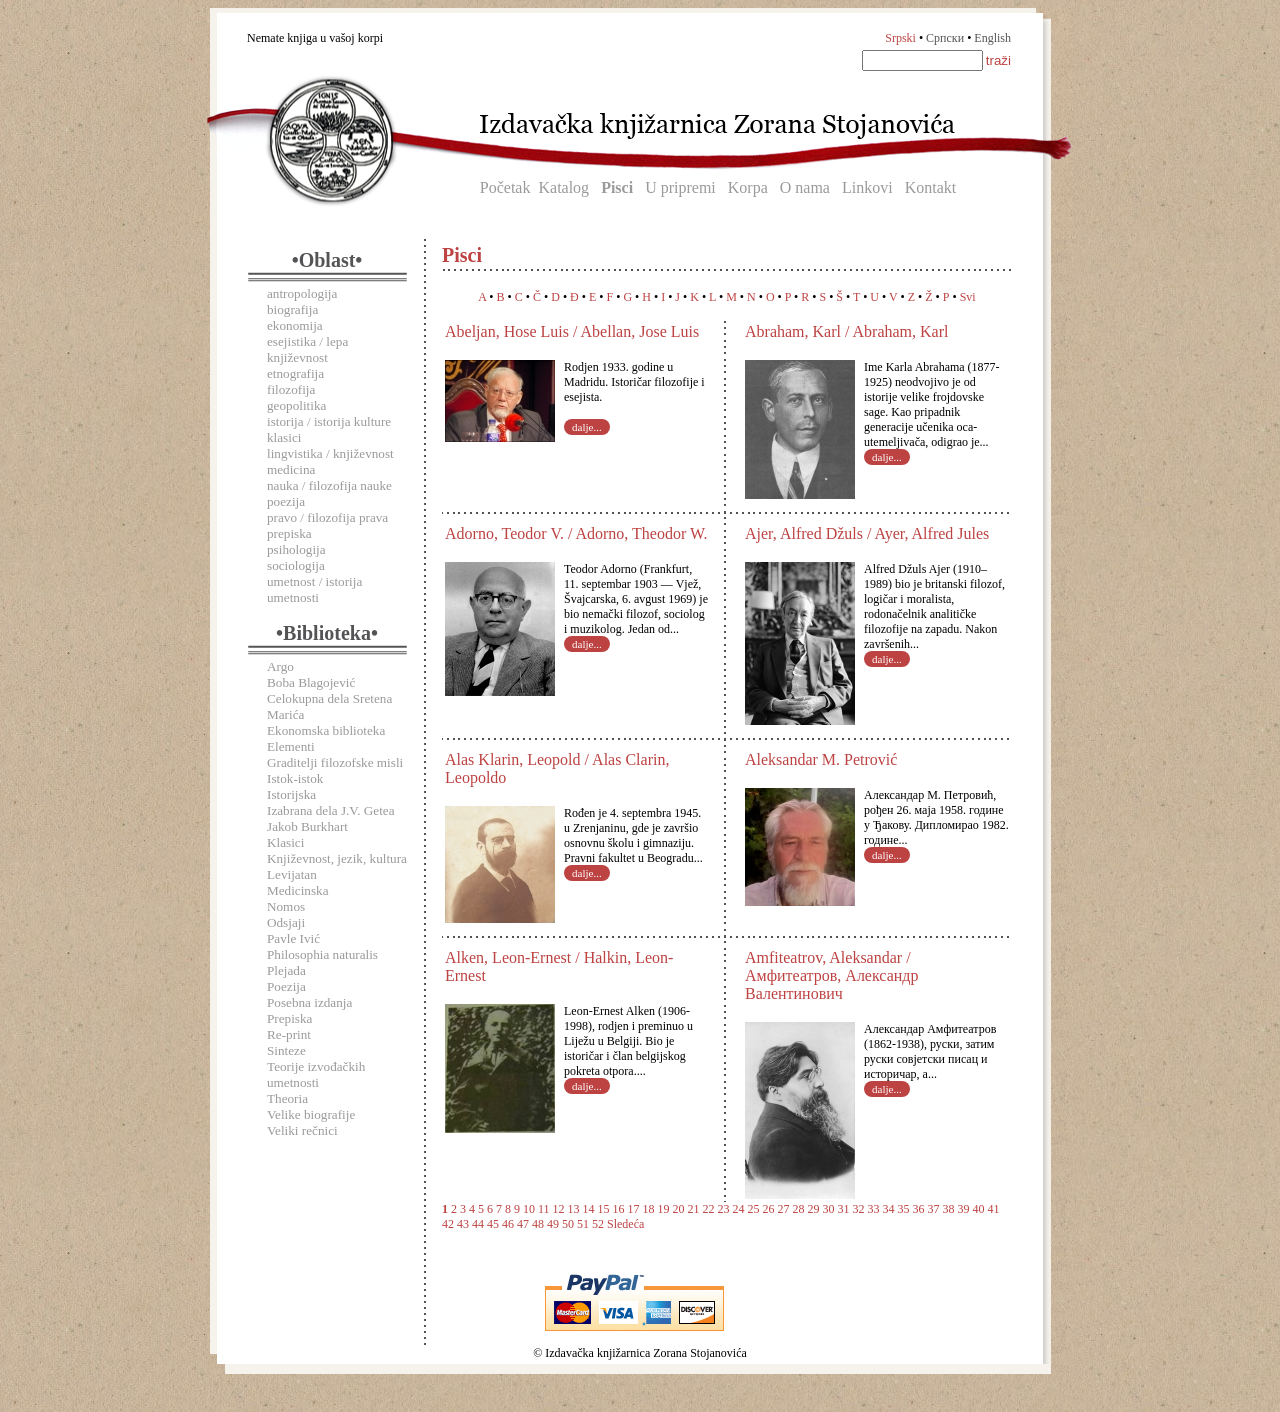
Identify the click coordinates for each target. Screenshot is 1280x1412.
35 (904, 1209)
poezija (286, 501)
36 (919, 1209)
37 (934, 1209)
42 (448, 1224)
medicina (291, 469)
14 (589, 1209)
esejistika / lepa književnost (307, 349)
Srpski (900, 38)
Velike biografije (311, 1114)
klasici (284, 437)
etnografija (295, 373)
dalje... (587, 427)
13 (574, 1209)
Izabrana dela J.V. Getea (331, 810)
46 (508, 1224)
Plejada (286, 970)
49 (553, 1224)
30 (829, 1209)
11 (544, 1209)
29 (814, 1209)
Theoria (287, 1098)
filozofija (291, 389)
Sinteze (286, 1050)
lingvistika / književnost (330, 453)
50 (568, 1224)
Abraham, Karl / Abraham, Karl (846, 331)
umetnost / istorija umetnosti (314, 589)
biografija (292, 309)
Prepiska (289, 1018)
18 (649, 1209)
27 (784, 1209)
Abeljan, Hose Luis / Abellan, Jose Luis (572, 331)
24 (739, 1209)
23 (724, 1209)
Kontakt (931, 187)
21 (694, 1209)
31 (844, 1209)
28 (799, 1209)
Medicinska (298, 890)
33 (874, 1209)
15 (604, 1209)
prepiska (289, 533)
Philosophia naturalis (322, 954)
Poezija (286, 986)
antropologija (302, 293)
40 (979, 1209)
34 (889, 1209)
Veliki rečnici (302, 1130)
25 (754, 1209)
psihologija (296, 549)
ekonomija (295, 325)
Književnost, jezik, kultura (337, 858)
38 (949, 1209)
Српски (945, 38)
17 (634, 1209)
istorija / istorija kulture (329, 421)
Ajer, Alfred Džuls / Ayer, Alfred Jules (867, 533)
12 (559, 1209)
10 (529, 1209)
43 (463, 1224)
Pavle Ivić (293, 938)
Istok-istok (295, 778)
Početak (505, 187)
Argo (280, 666)
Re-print (289, 1034)
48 (538, 1224)
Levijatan (292, 874)
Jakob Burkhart (307, 826)
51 (583, 1224)
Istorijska (291, 794)
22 (709, 1209)
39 (964, 1209)
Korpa (748, 187)
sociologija (296, 565)
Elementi (291, 746)
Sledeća (625, 1224)
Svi (968, 297)
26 (769, 1209)
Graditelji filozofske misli (335, 762)
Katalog (563, 187)
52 (598, 1224)
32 (859, 1209)
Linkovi (867, 187)
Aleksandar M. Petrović (821, 759)
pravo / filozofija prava (327, 517)
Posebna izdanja (309, 1002)
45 (493, 1224)
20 (679, 1209)
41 (994, 1209)
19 (664, 1209)
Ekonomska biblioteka (326, 730)
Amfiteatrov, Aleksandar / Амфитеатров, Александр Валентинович (831, 975)
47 (523, 1224)
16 (619, 1209)
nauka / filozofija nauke (329, 485)
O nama (805, 187)
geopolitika (296, 405)
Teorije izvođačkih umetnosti (316, 1074)
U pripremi (680, 187)
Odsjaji (286, 922)
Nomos (286, 906)
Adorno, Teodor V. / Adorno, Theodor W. (576, 533)
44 (478, 1224)
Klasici (285, 842)
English (992, 38)
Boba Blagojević (311, 682)
